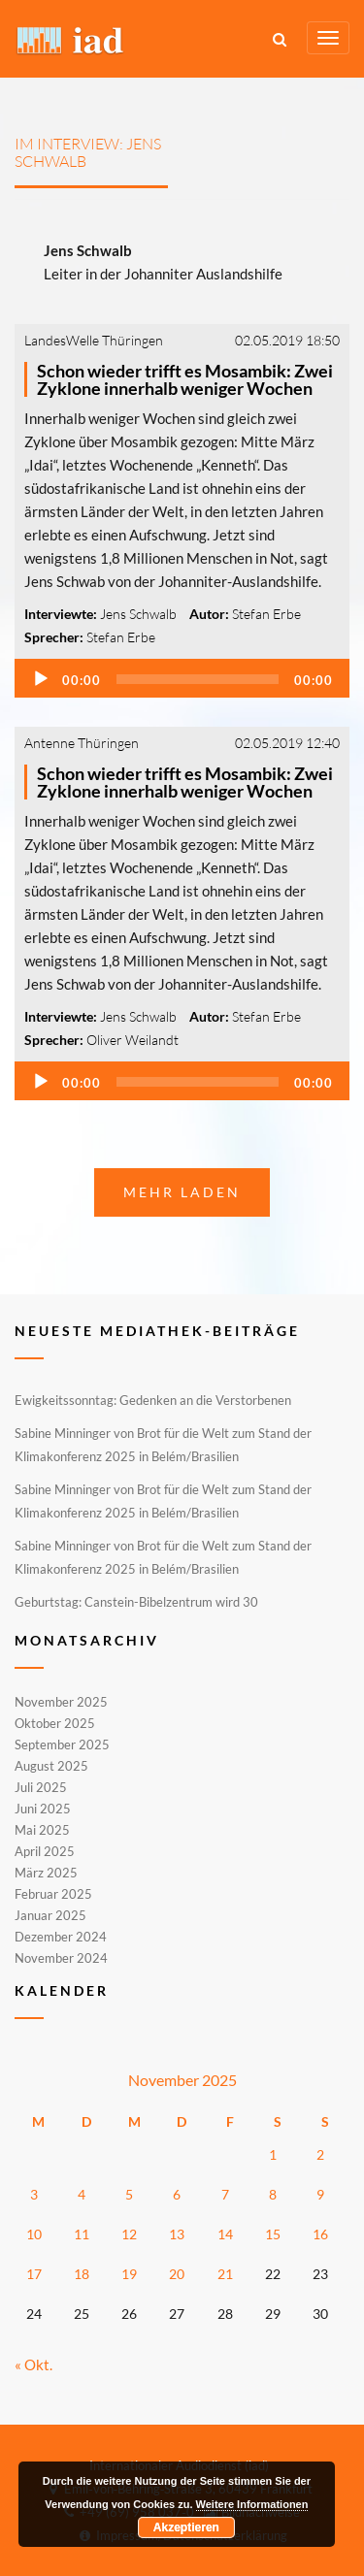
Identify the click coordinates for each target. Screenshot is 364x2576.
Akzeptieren (186, 2527)
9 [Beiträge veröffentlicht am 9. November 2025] (320, 2194)
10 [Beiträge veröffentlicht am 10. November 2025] (34, 2234)
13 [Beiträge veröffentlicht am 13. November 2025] (176, 2234)
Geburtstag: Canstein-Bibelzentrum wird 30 (136, 1602)
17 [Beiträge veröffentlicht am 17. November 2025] (34, 2274)
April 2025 (45, 1851)
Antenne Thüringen (81, 742)
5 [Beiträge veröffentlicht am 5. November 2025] (129, 2194)
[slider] (197, 679)
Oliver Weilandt (132, 1039)
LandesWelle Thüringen (93, 340)
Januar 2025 (50, 1915)
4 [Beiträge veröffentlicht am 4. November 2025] (81, 2194)
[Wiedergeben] (40, 679)
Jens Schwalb (138, 613)
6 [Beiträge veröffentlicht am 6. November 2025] (177, 2194)
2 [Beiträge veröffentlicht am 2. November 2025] (320, 2154)
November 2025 (61, 1703)
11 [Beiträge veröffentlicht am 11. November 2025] (81, 2234)
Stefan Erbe (266, 613)
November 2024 (61, 1957)
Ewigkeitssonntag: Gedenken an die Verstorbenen (153, 1400)
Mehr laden (182, 1192)
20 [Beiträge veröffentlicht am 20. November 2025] (176, 2274)
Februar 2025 (53, 1894)
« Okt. (33, 2364)
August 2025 (51, 1766)
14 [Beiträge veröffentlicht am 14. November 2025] (225, 2234)
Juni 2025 (43, 1808)
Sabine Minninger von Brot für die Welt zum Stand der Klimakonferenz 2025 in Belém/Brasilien (163, 1444)
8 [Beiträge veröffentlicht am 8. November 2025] (273, 2194)
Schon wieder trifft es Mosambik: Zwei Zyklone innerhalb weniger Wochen (185, 379)
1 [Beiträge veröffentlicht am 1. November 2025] (273, 2154)
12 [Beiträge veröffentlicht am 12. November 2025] (129, 2234)
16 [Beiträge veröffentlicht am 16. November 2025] (320, 2234)
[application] (182, 678)
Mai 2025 (42, 1830)
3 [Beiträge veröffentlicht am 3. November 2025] (34, 2194)
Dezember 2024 (61, 1936)
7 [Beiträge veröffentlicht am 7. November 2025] (225, 2194)
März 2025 (46, 1872)
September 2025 (62, 1744)
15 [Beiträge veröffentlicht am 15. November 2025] (273, 2234)
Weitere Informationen (252, 2504)
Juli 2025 (41, 1787)
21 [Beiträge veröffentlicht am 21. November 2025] (225, 2274)
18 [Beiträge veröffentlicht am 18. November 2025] (81, 2274)
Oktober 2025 (55, 1723)
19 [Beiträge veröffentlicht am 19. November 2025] (129, 2274)
